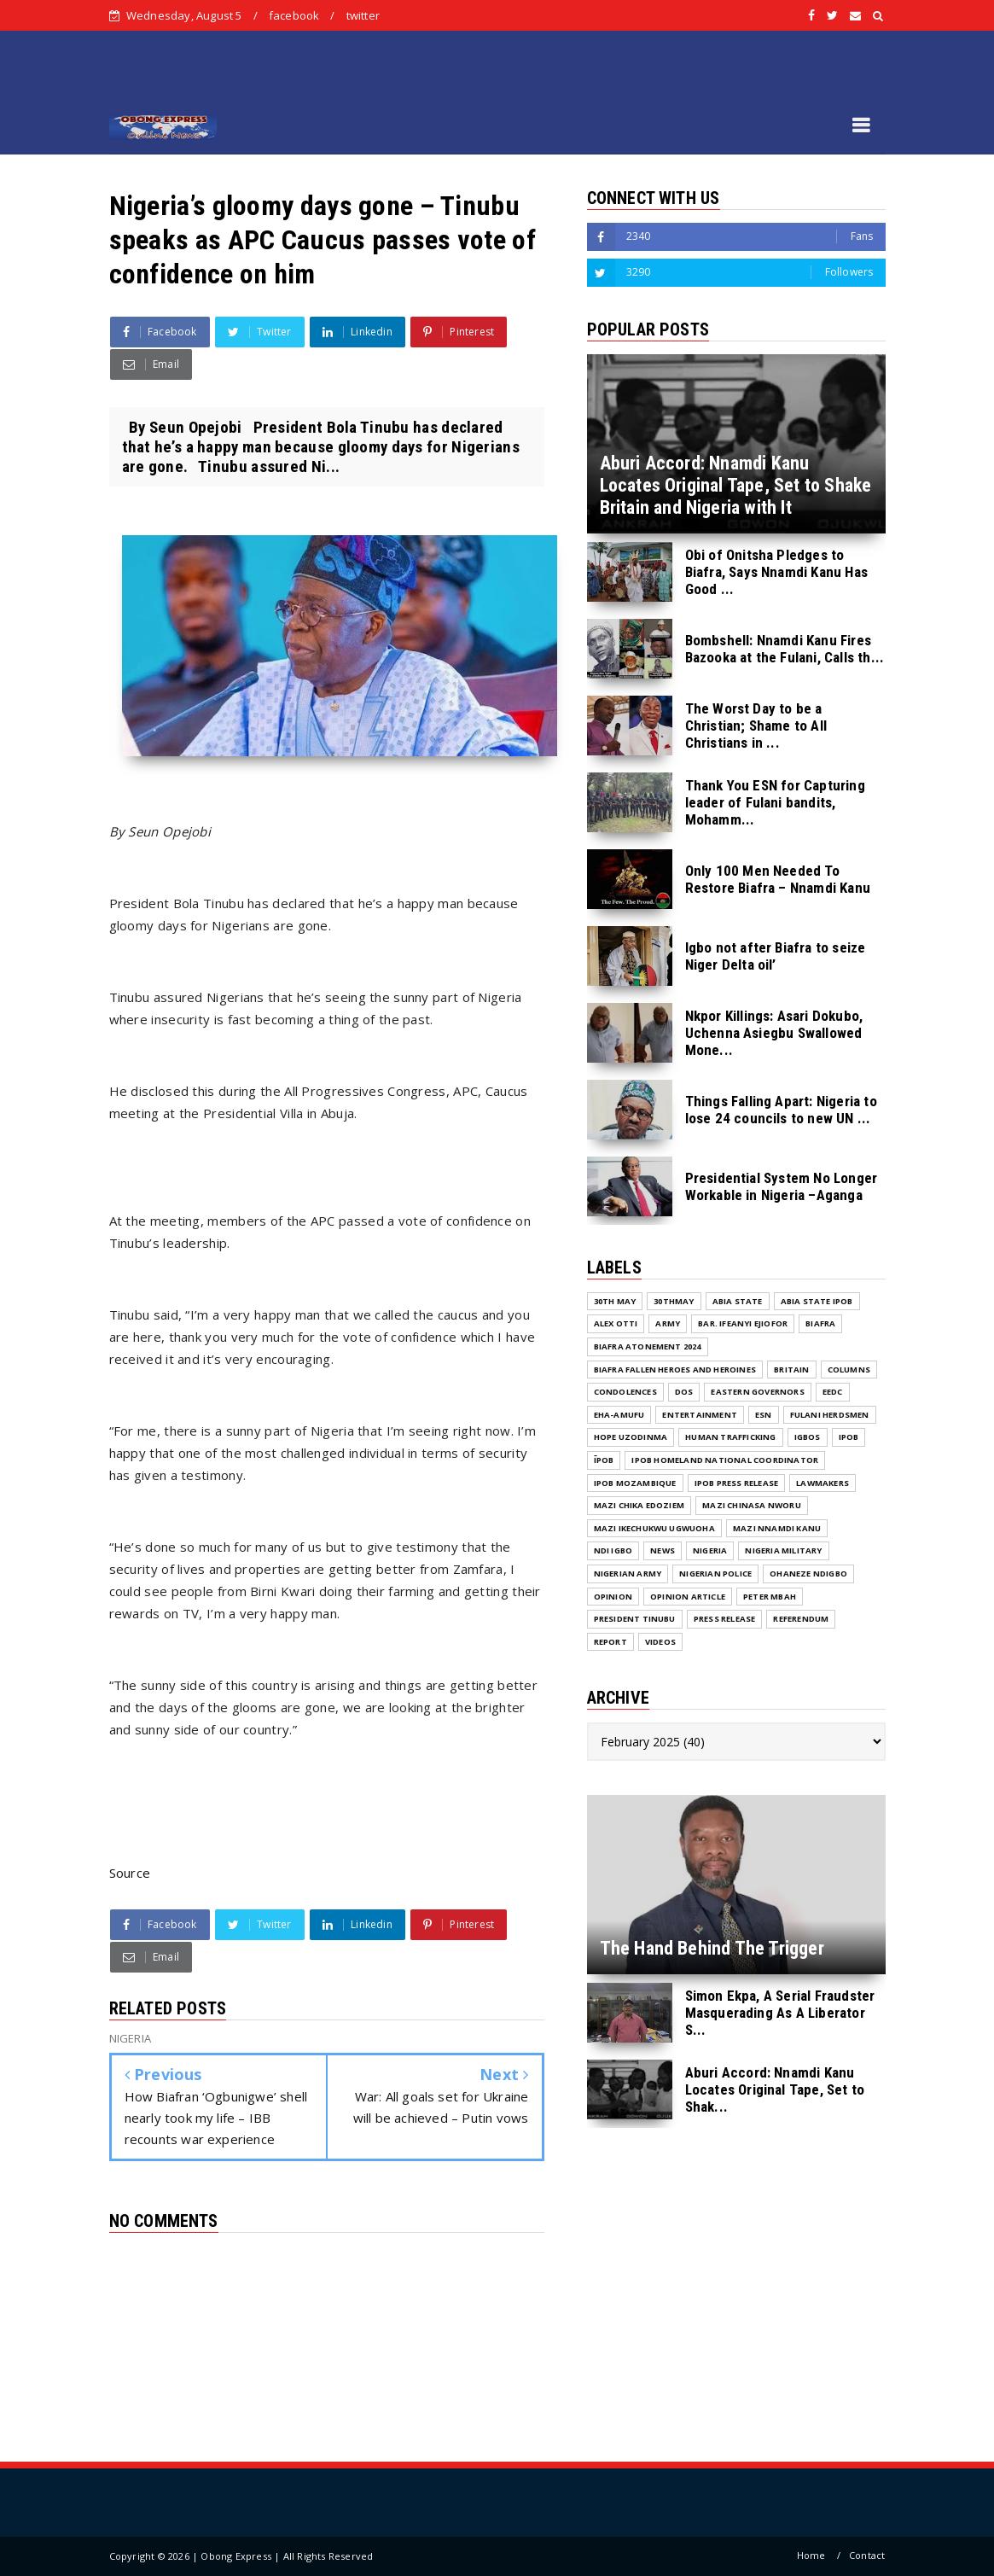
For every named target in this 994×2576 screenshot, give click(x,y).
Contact (867, 2555)
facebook (294, 15)
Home (811, 2555)
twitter (363, 15)
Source (130, 1872)
